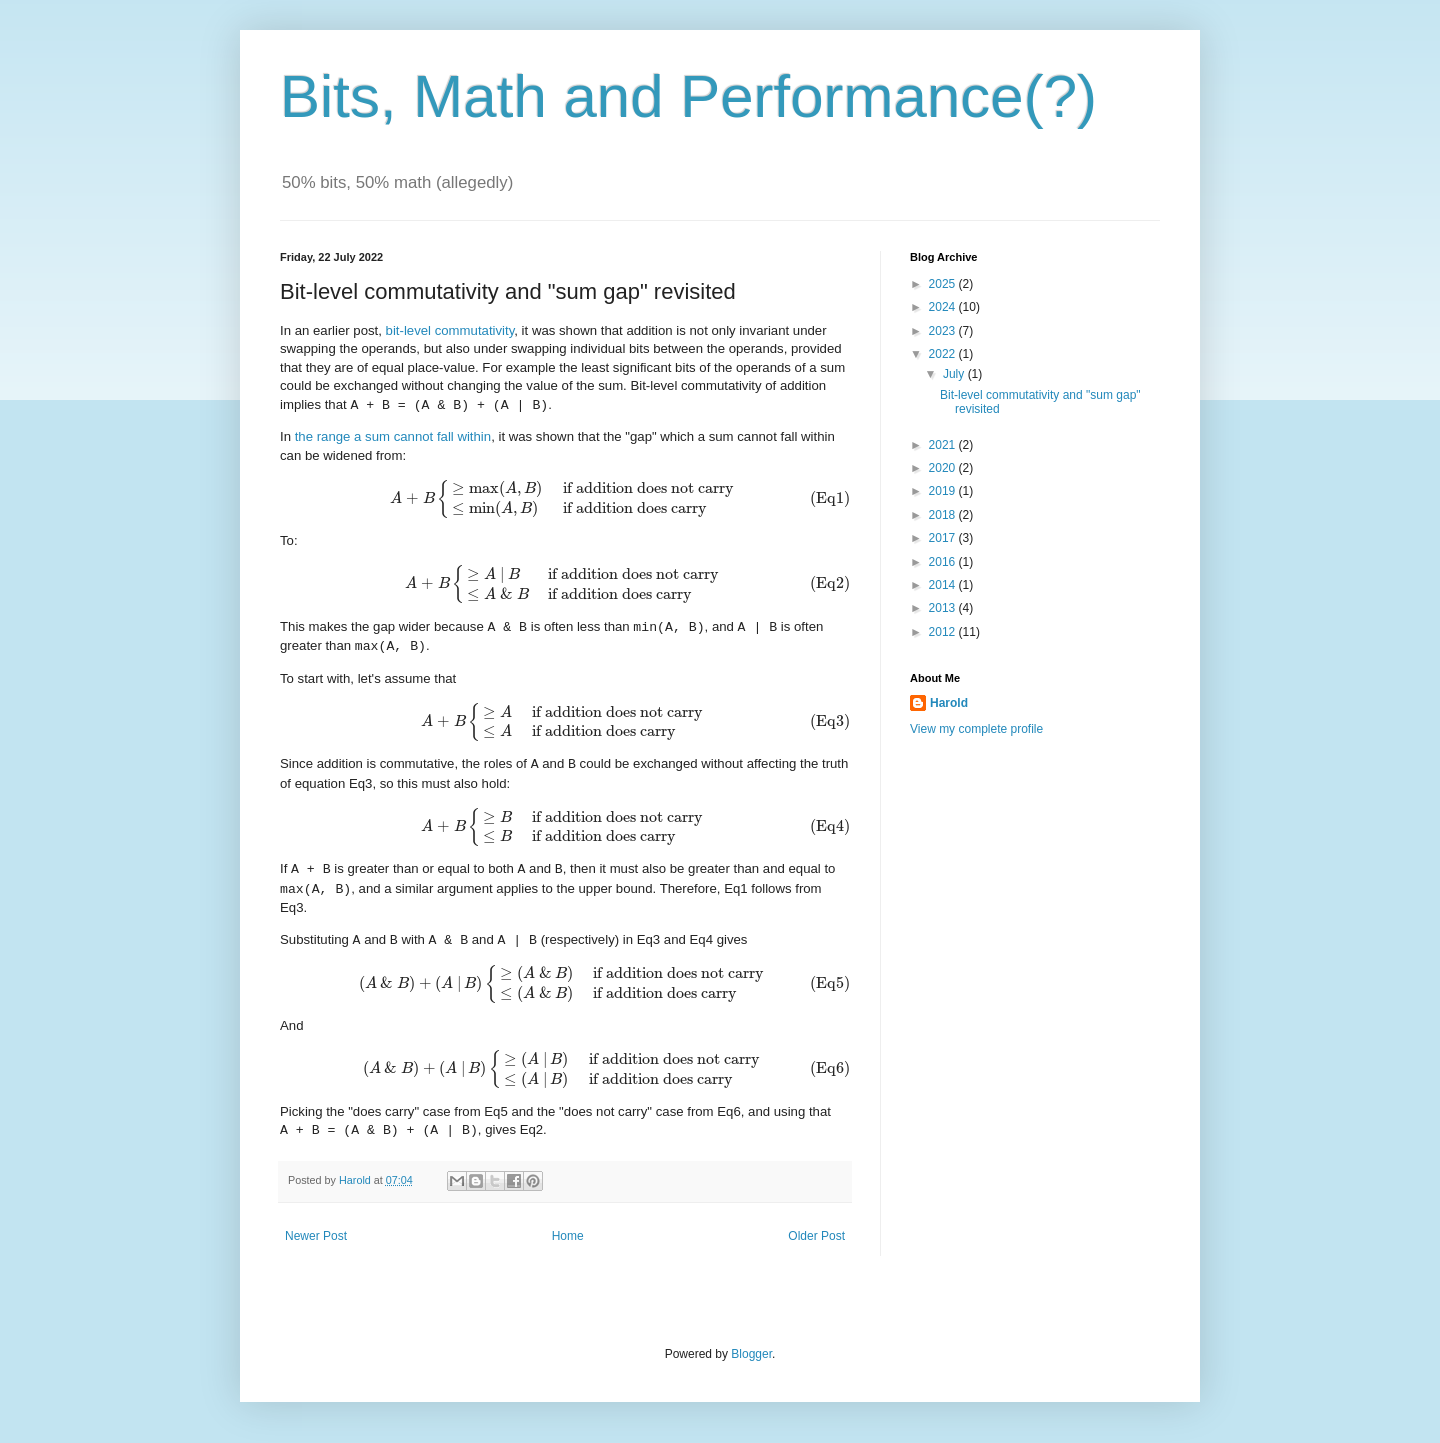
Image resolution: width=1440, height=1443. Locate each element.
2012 (944, 632)
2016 (944, 562)
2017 (944, 538)
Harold (356, 1180)
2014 (944, 585)
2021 (944, 445)
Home (568, 1236)
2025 (944, 284)
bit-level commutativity (450, 330)
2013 (944, 608)
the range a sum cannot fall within (393, 436)
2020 (944, 468)
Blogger (751, 1354)
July (955, 374)
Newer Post (316, 1236)
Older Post (816, 1236)
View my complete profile (976, 729)
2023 (944, 331)
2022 (944, 354)
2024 (944, 307)
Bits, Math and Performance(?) (688, 96)
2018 (944, 515)
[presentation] (565, 498)
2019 (944, 491)
